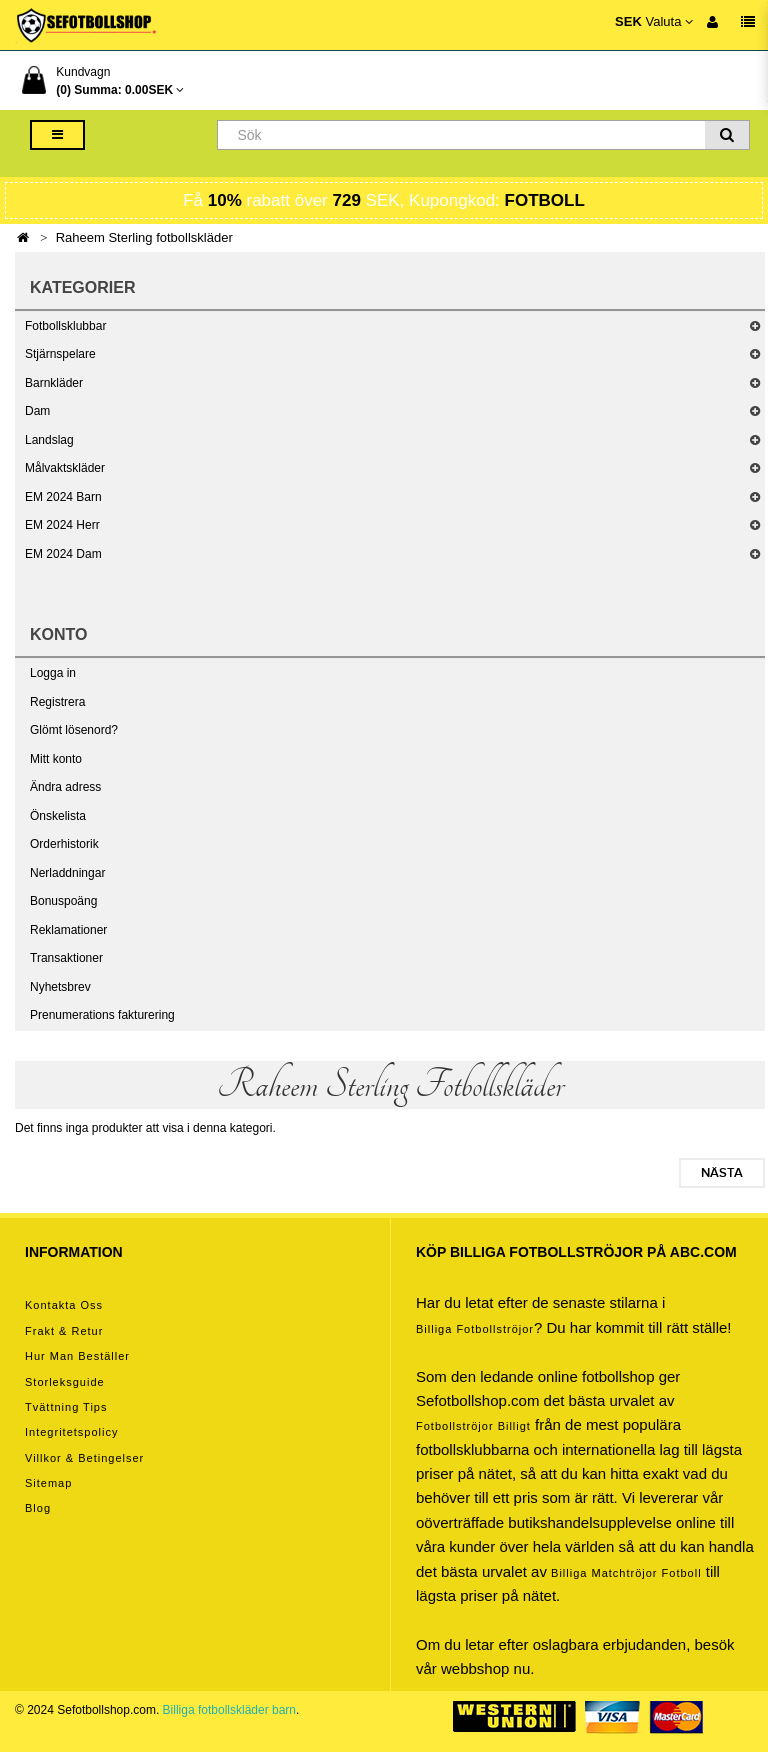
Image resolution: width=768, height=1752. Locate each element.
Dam (37, 411)
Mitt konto (56, 759)
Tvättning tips (66, 1407)
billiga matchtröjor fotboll (626, 1573)
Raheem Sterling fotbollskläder (144, 237)
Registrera (57, 702)
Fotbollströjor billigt (473, 1426)
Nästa (722, 1173)
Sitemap (48, 1483)
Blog (38, 1508)
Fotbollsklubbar (65, 326)
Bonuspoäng (63, 901)
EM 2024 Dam (63, 554)
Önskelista (58, 816)
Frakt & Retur (64, 1331)
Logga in (53, 673)
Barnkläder (54, 383)
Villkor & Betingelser (84, 1458)
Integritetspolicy (71, 1432)
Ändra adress (65, 787)
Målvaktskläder (65, 468)
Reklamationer (68, 930)
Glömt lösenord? (74, 730)
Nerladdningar (67, 873)
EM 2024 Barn (63, 497)
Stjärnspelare (60, 354)
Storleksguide (65, 1382)
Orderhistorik (64, 844)
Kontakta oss (64, 1305)
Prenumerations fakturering (102, 1015)
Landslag (49, 440)
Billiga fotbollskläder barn (229, 1710)
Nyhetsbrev (60, 987)
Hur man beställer (77, 1356)
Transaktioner (66, 958)
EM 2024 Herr (62, 525)
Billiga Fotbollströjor (475, 1329)
